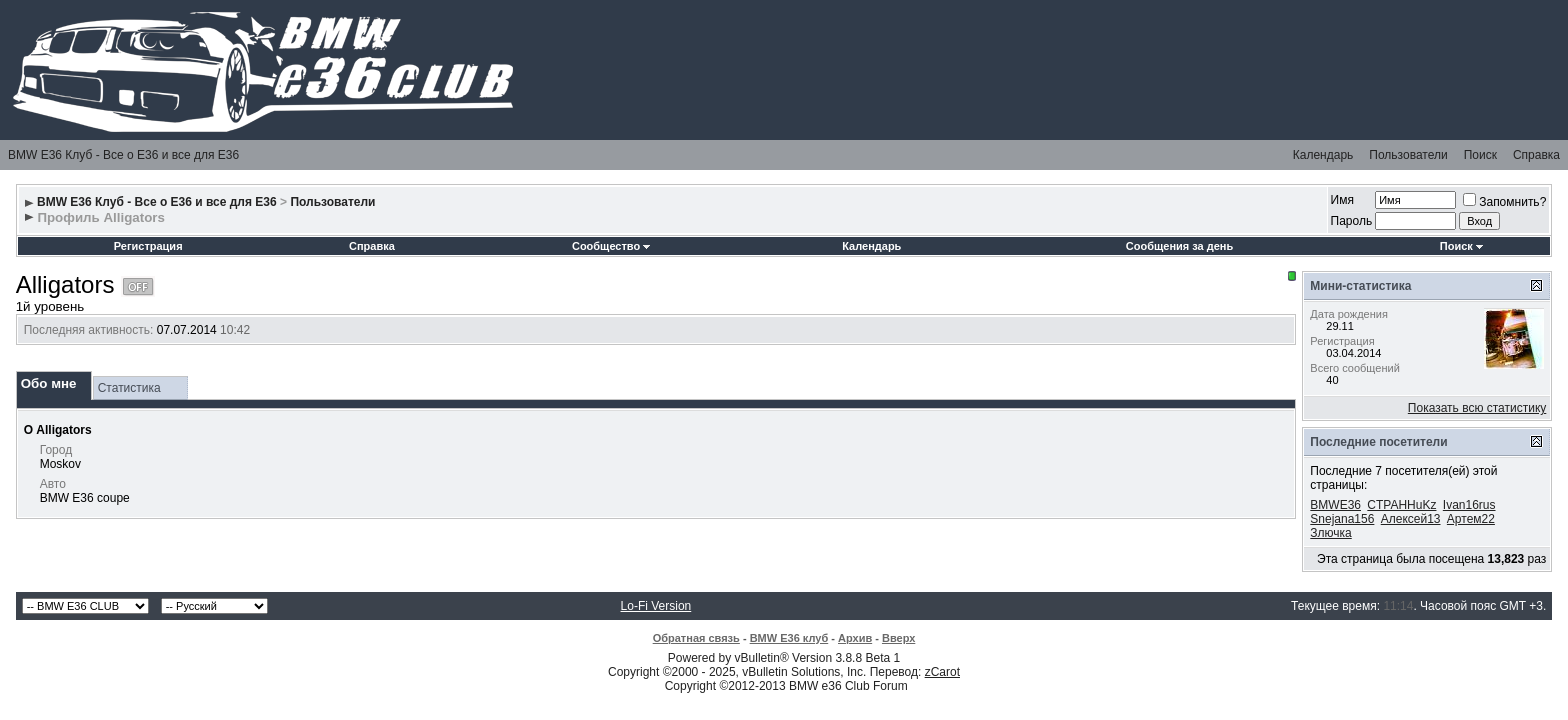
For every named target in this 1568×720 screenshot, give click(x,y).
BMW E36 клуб (789, 638)
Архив (855, 638)
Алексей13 (1411, 519)
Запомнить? (1504, 202)
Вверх (898, 638)
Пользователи (1408, 155)
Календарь (1323, 155)
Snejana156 (1342, 519)
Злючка (1330, 533)
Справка (1536, 155)
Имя (1342, 200)
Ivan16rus (1469, 505)
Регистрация (148, 246)
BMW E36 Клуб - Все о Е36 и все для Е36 (123, 155)
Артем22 (1471, 519)
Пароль (1352, 221)
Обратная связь (696, 638)
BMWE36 (1335, 505)
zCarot (942, 672)
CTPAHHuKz (1401, 505)
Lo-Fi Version (656, 606)
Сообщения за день (1179, 246)
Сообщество (611, 246)
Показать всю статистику (1477, 408)
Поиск (1480, 155)
